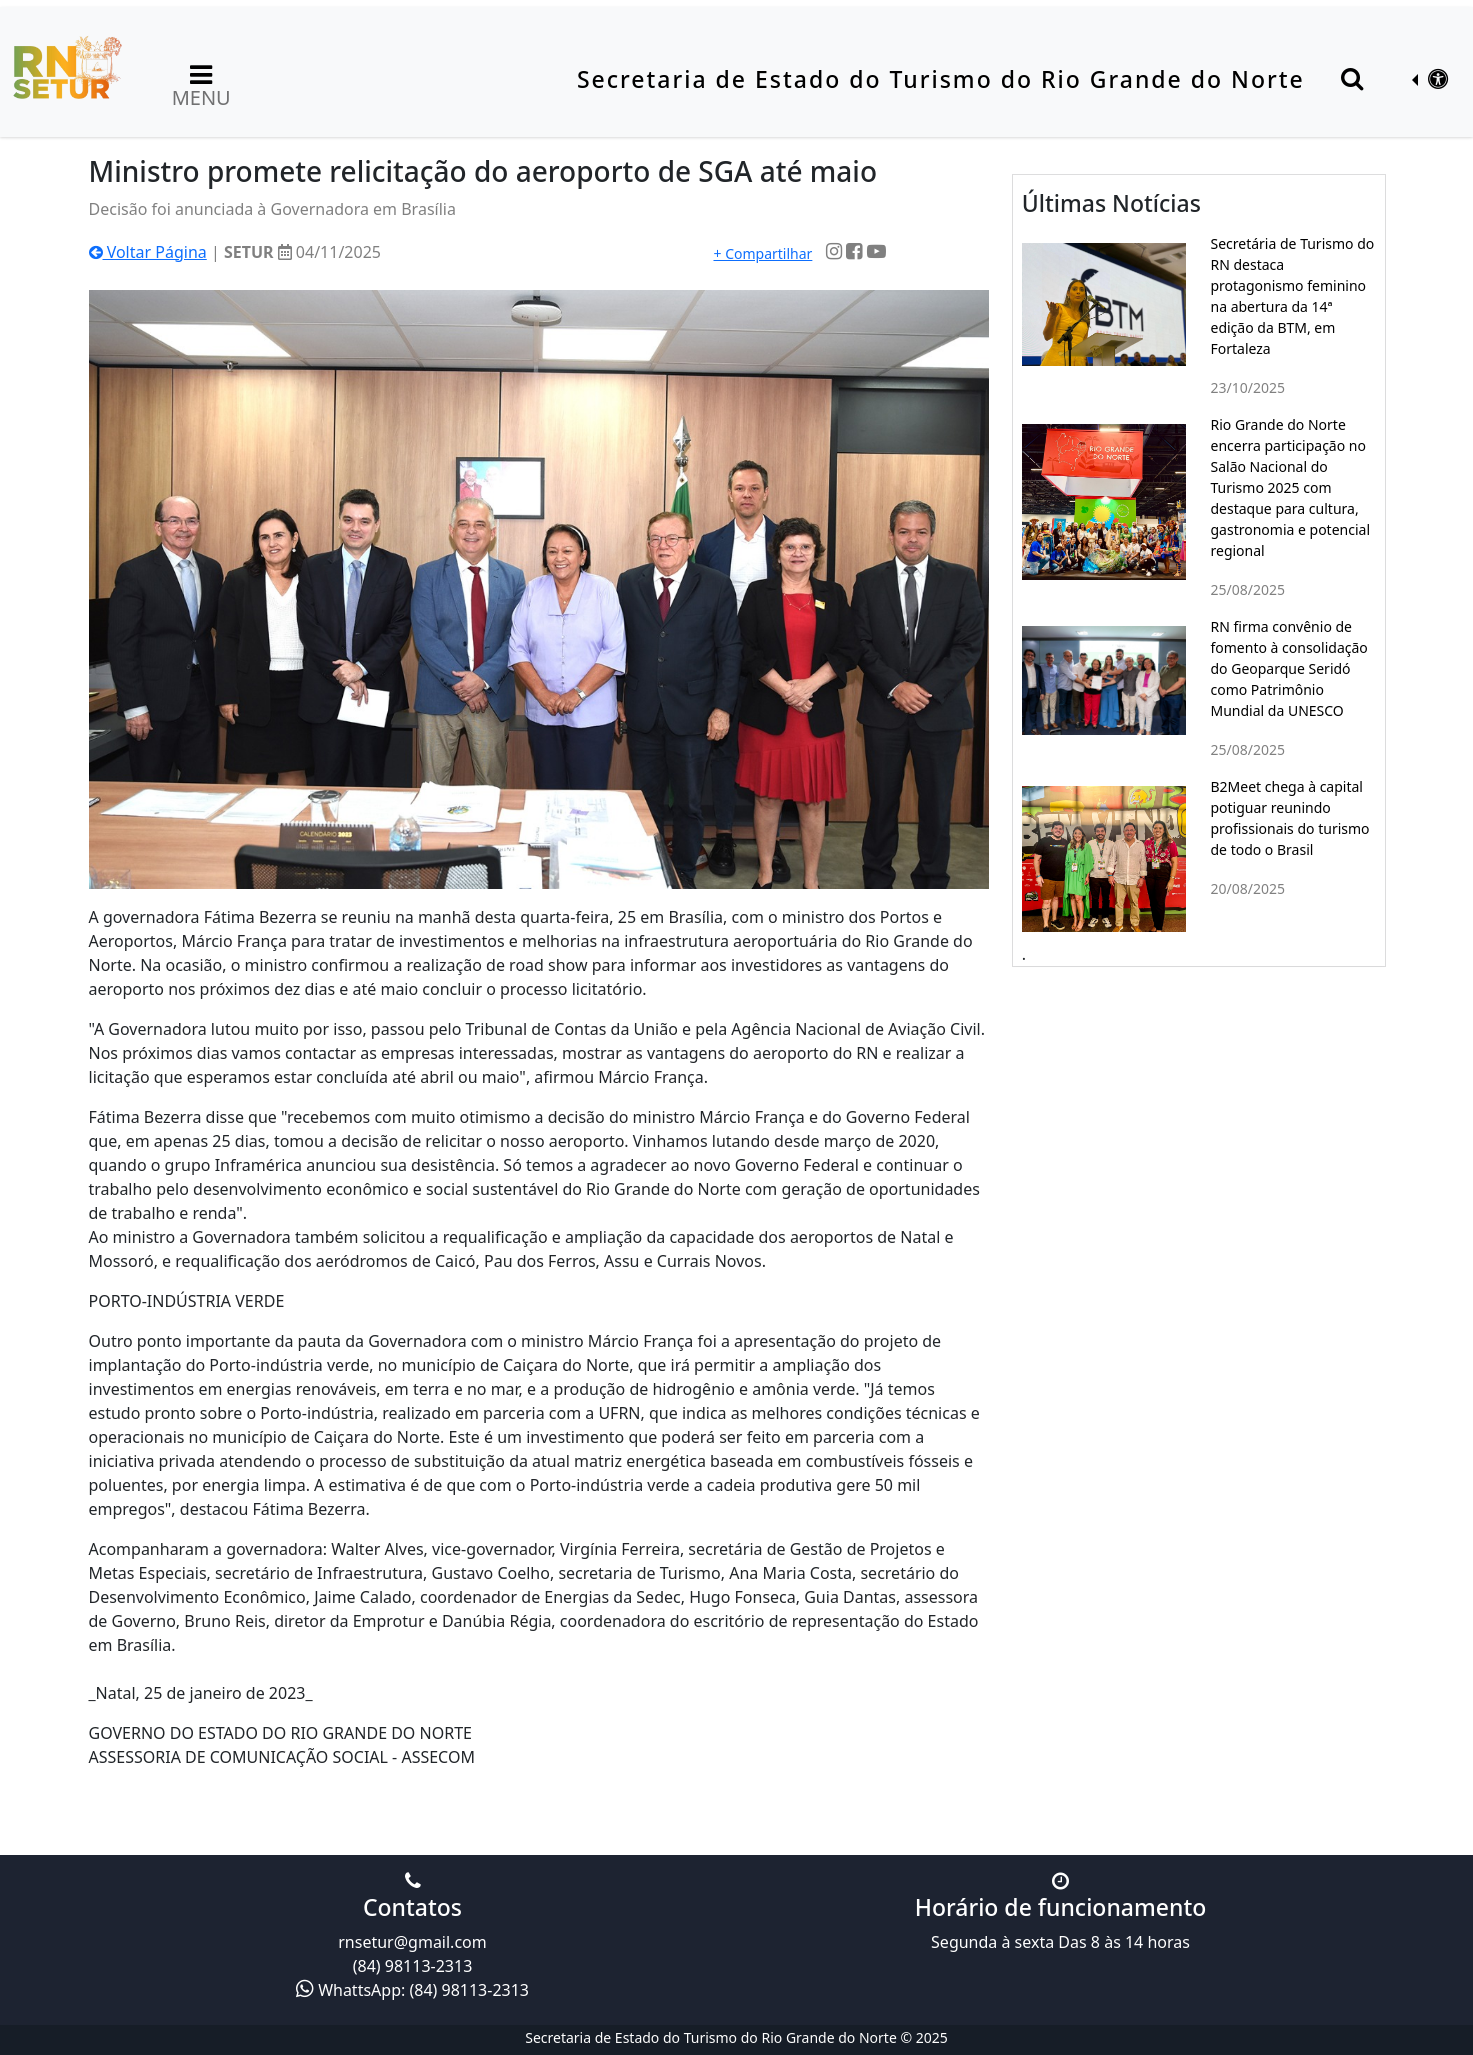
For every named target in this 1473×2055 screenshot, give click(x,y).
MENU (201, 84)
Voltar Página (148, 252)
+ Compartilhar (762, 253)
